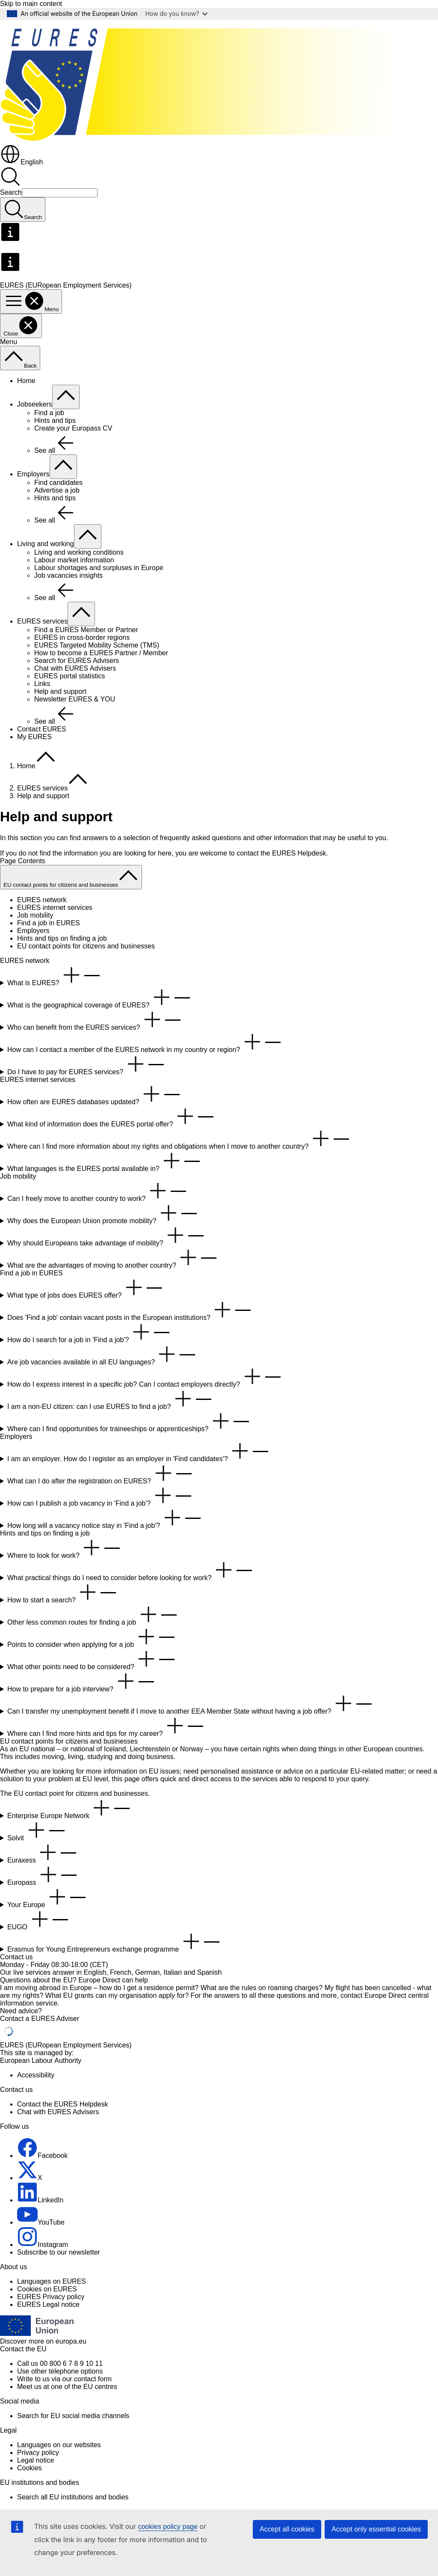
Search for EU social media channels (73, 2415)
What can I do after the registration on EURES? (100, 1474)
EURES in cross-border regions (82, 637)
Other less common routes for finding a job (93, 1615)
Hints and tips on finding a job (62, 938)
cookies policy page (168, 2526)
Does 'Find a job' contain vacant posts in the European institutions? (130, 1310)
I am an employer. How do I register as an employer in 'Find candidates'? (139, 1451)
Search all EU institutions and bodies (73, 2497)
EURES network (42, 899)
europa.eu (71, 2341)
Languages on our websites (59, 2444)
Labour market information (74, 560)
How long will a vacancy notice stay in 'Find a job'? (105, 1518)
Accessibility (35, 2075)
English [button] (21, 162)
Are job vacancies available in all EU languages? (102, 1355)
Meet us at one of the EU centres (67, 2386)
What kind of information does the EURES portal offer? (111, 1117)
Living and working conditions (79, 552)
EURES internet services (54, 907)
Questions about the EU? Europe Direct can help (74, 1980)
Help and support (60, 691)
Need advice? (21, 2010)
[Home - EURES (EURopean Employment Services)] (219, 139)
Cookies (29, 2468)
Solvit (37, 1831)
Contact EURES (41, 729)
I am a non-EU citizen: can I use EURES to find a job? (110, 1399)
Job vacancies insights (68, 575)
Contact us (16, 1957)
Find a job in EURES (48, 923)
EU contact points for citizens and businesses (86, 946)
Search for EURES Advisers (76, 660)
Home (26, 380)
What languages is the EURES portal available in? (104, 1161)
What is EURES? (54, 975)
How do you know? (176, 13)
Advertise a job (57, 490)
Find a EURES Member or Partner (86, 629)
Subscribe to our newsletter (58, 2252)
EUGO (39, 1920)
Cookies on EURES (47, 2289)
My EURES (34, 736)
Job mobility (35, 915)
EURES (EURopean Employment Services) (66, 2045)
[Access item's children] (66, 397)
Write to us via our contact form (64, 2379)
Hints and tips (55, 420)
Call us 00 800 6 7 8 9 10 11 (60, 2363)
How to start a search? (63, 1593)
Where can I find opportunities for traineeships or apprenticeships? (129, 1421)
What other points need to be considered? (92, 1659)
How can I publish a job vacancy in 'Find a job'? (100, 1496)
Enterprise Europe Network (70, 1808)
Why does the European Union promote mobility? (103, 1213)
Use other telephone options (60, 2371)
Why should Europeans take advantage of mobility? (106, 1236)
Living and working (45, 543)
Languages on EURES (51, 2281)
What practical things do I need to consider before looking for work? (131, 1570)
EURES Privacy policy (50, 2296)
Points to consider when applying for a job (92, 1637)
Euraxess (43, 1853)
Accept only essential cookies (376, 2529)
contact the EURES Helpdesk (281, 853)
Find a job (49, 412)
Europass (43, 1875)
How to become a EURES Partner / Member (101, 653)
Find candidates (58, 482)
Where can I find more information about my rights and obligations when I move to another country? (179, 1139)
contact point (44, 1793)
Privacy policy (38, 2452)
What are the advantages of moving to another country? (113, 1258)
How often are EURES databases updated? (94, 1094)
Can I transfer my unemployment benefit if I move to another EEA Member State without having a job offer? (190, 1704)
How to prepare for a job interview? (82, 1682)
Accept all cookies (287, 2529)
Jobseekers (34, 404)
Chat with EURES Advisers (75, 668)
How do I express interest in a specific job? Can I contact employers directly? (145, 1377)
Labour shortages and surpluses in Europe (98, 567)
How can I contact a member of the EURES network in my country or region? (145, 1042)
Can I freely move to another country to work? (98, 1191)
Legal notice (35, 2460)
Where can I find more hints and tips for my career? (106, 1726)
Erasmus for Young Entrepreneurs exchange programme (114, 1942)
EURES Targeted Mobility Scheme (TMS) (96, 645)
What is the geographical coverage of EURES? (99, 998)
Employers (33, 474)
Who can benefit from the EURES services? (95, 1020)
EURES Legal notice (48, 2304)
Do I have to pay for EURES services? (86, 1065)
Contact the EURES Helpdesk (62, 2104)
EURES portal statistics (69, 676)
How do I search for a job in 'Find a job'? (89, 1332)
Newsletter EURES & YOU (74, 699)
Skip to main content (31, 3)
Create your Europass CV (73, 428)
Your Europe (47, 1897)
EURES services (42, 621)
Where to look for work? (64, 1548)
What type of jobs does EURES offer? (86, 1288)
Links (42, 683)
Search (11, 192)
